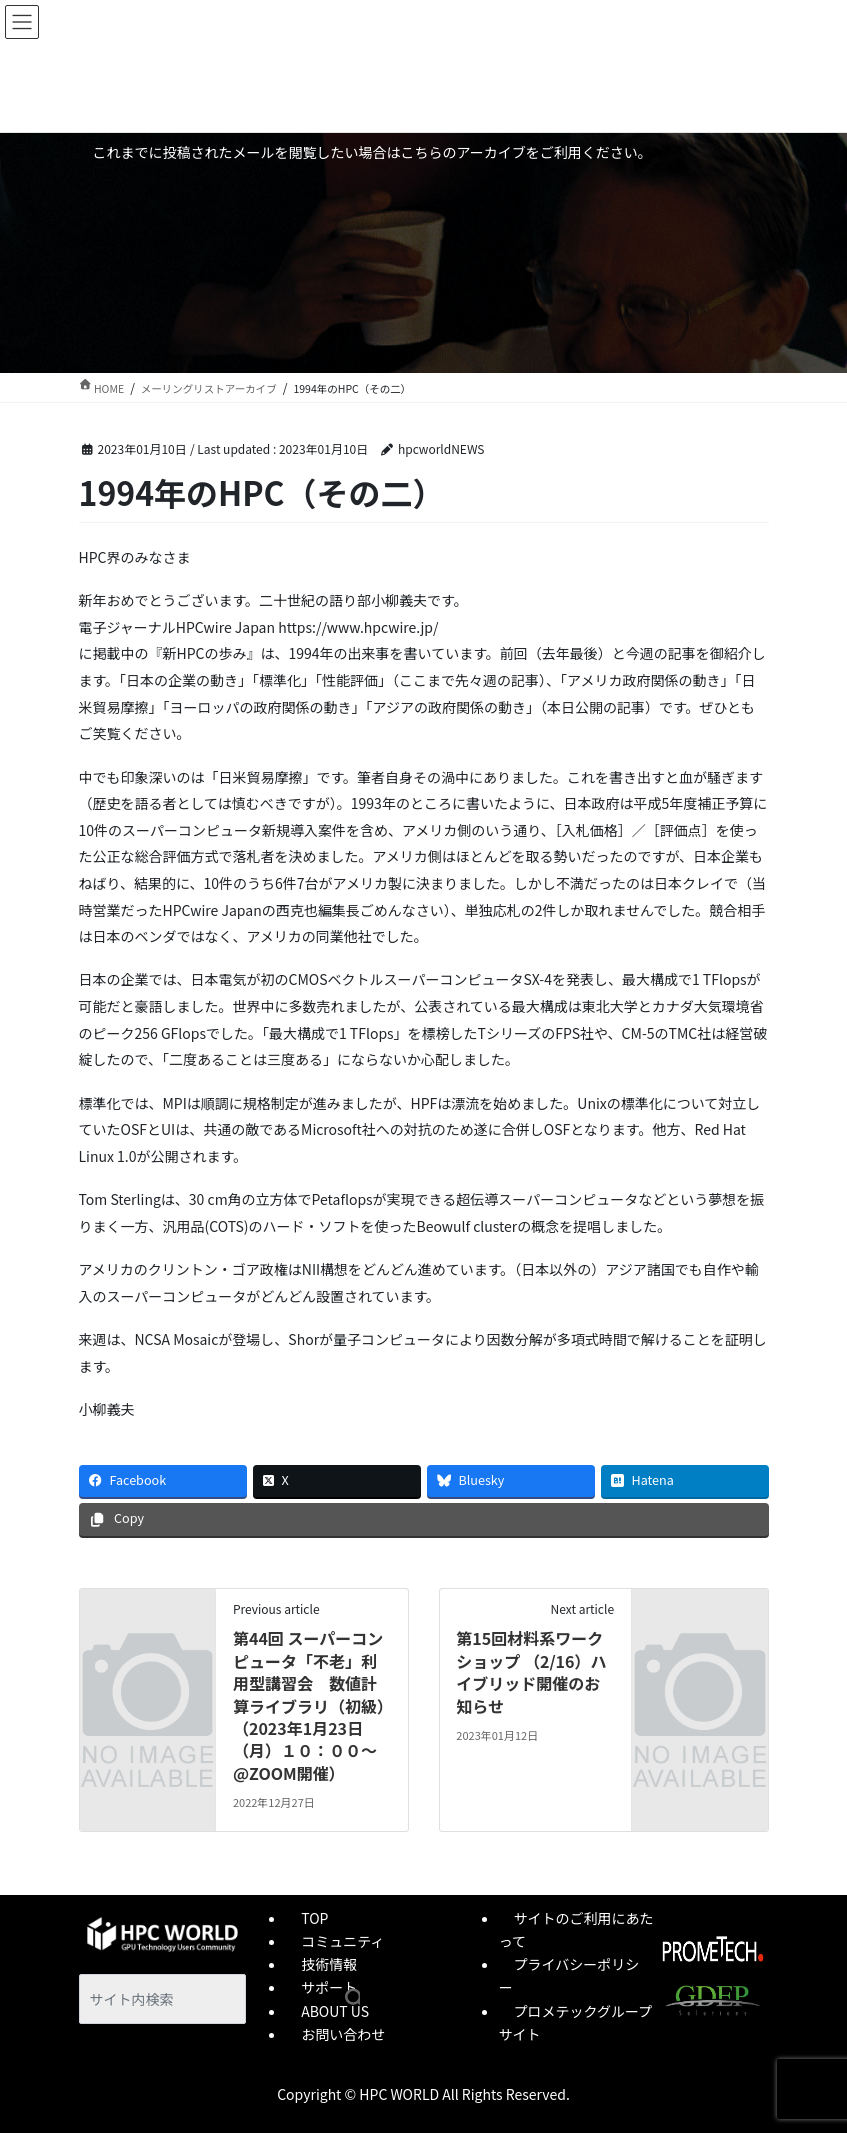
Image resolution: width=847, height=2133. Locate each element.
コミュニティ (342, 1941)
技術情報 (329, 1964)
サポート (329, 1987)
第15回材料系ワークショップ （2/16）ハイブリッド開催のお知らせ (531, 1671)
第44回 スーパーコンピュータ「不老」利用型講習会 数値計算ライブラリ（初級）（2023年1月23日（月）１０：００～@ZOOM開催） (309, 1705)
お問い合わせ (343, 2034)
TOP (314, 1918)
